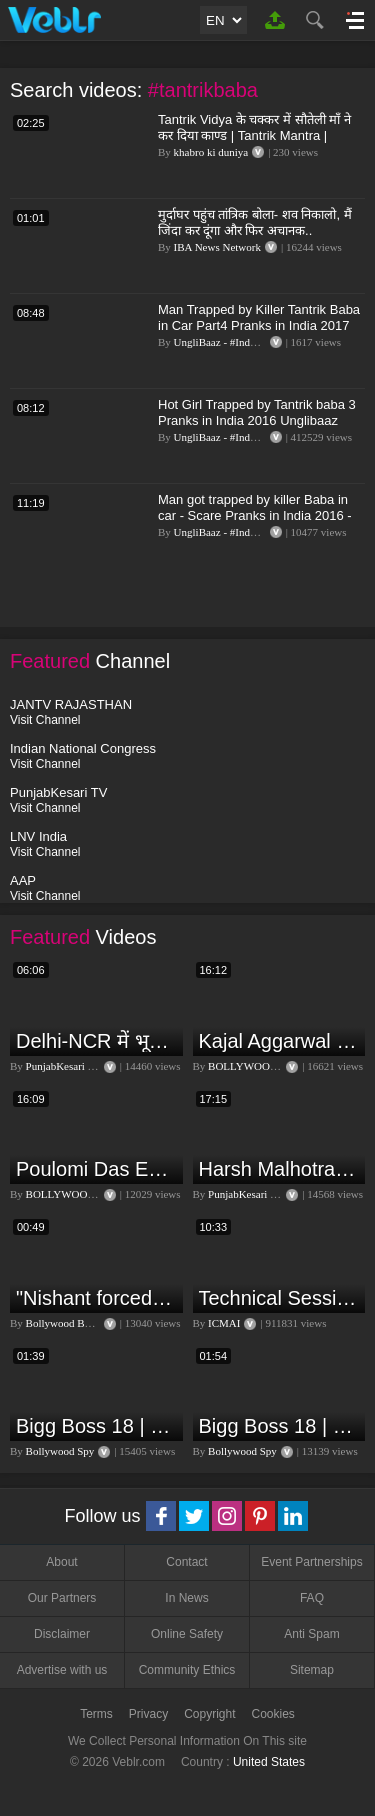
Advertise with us (62, 1670)
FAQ (312, 1598)
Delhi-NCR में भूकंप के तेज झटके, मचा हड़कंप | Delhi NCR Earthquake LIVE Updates (97, 1041)
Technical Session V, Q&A (280, 1298)
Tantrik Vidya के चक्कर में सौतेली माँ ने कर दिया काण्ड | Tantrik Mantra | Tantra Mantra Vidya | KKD (254, 135)
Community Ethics (187, 1670)
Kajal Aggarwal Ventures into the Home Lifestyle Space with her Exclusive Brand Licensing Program (280, 1041)
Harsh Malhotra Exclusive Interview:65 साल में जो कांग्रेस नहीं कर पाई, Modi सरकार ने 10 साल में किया (280, 1169)
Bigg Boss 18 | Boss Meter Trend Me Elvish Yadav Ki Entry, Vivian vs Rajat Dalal (97, 1426)
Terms (96, 1714)
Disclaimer (62, 1634)
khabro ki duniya (211, 152)
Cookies (273, 1714)
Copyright (209, 1714)
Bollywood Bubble (67, 1323)
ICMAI (224, 1323)
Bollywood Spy (60, 1451)
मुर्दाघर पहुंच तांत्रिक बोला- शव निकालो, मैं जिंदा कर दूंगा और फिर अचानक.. (255, 222)
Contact (186, 1562)
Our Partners (62, 1598)
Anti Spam (311, 1634)
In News (186, 1598)
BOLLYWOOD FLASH (261, 1066)
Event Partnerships (311, 1562)
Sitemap (312, 1670)
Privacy (148, 1714)
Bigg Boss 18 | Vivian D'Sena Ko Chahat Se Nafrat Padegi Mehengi (280, 1426)
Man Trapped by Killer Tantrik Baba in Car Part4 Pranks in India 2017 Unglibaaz (259, 325)
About (61, 1562)
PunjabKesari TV (64, 1066)
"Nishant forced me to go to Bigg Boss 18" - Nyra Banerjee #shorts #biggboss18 (97, 1298)
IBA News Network (217, 247)
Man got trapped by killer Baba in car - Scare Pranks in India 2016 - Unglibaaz (255, 515)
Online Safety (187, 1634)
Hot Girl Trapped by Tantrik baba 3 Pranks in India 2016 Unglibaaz (257, 412)
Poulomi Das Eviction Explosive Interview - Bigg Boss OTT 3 (97, 1169)
